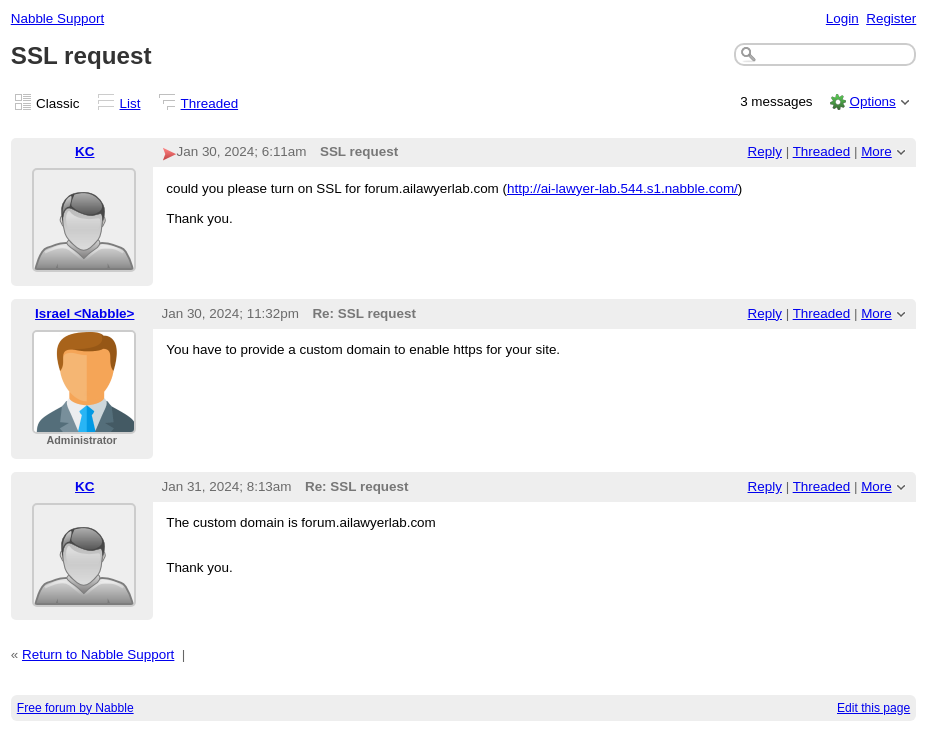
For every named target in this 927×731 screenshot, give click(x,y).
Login (842, 18)
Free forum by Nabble (75, 708)
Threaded (210, 103)
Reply (765, 151)
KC (84, 151)
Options (872, 101)
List (130, 103)
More (876, 151)
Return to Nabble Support (98, 654)
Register (891, 18)
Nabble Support (57, 18)
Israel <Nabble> (84, 313)
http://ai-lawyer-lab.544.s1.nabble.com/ (622, 188)
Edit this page (873, 708)
